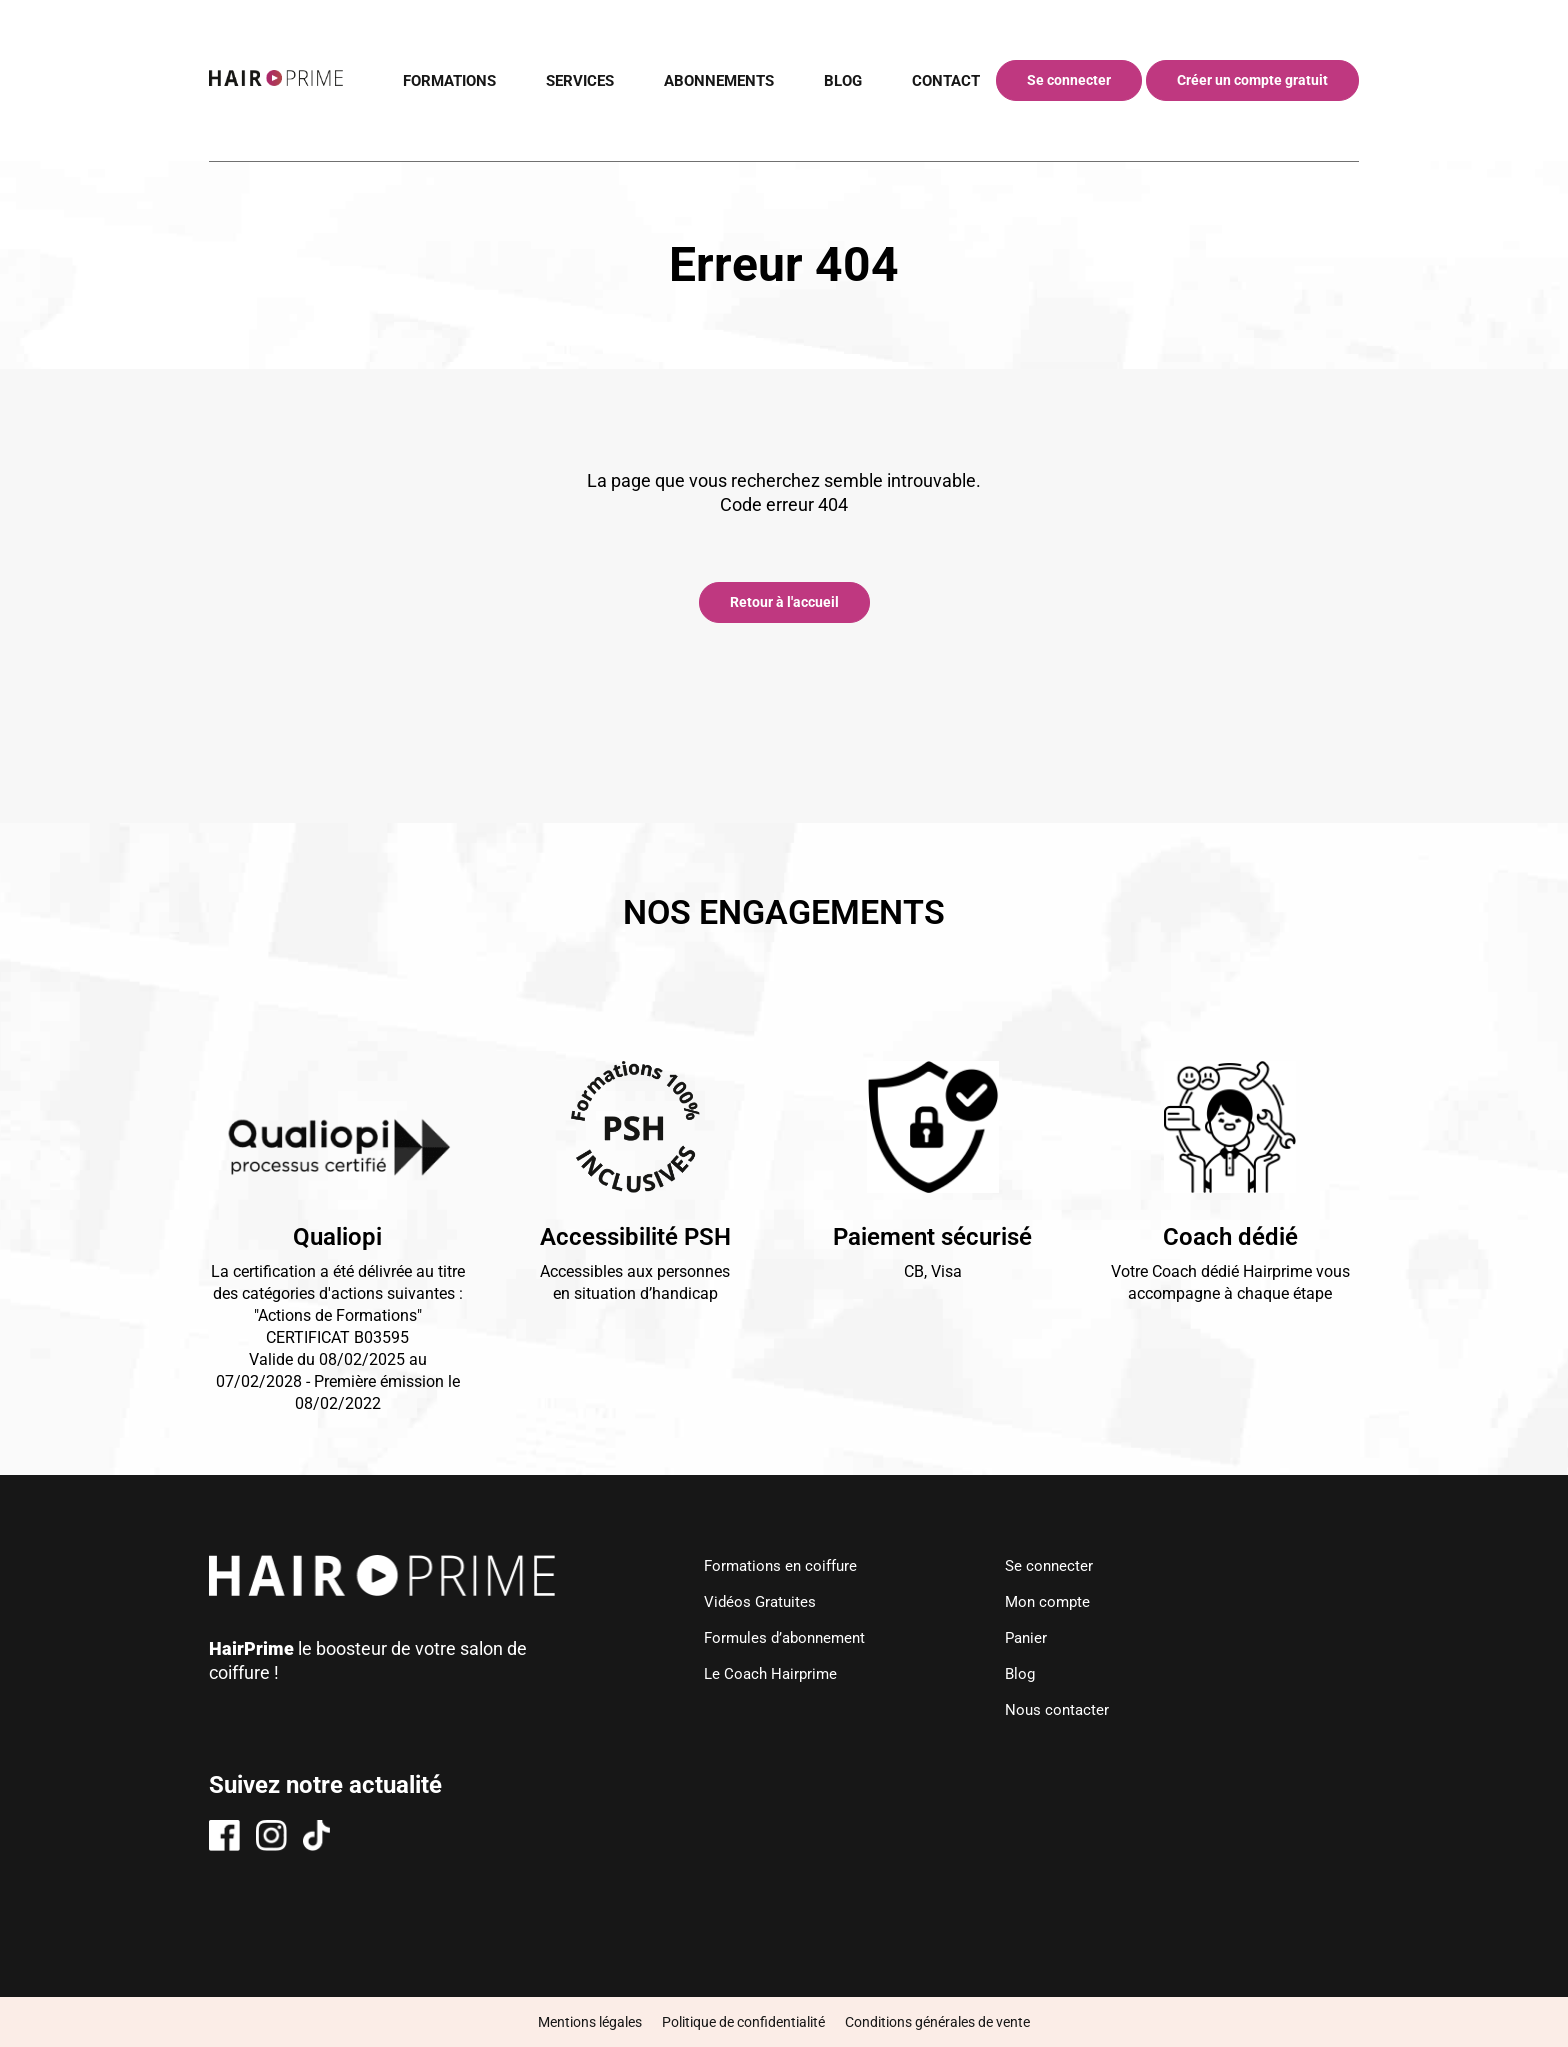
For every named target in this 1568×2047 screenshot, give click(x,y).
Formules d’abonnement (784, 1637)
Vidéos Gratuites (757, 1601)
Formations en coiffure (779, 1565)
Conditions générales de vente (937, 2022)
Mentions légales (590, 2022)
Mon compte (1054, 1601)
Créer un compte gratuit (1252, 80)
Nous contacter (1063, 1709)
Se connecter (1069, 80)
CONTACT (944, 80)
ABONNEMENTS (709, 80)
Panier (1032, 1637)
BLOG (838, 80)
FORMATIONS (427, 80)
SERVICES (564, 80)
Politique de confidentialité (743, 2022)
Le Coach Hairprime (768, 1673)
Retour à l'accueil (784, 602)
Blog (1026, 1673)
